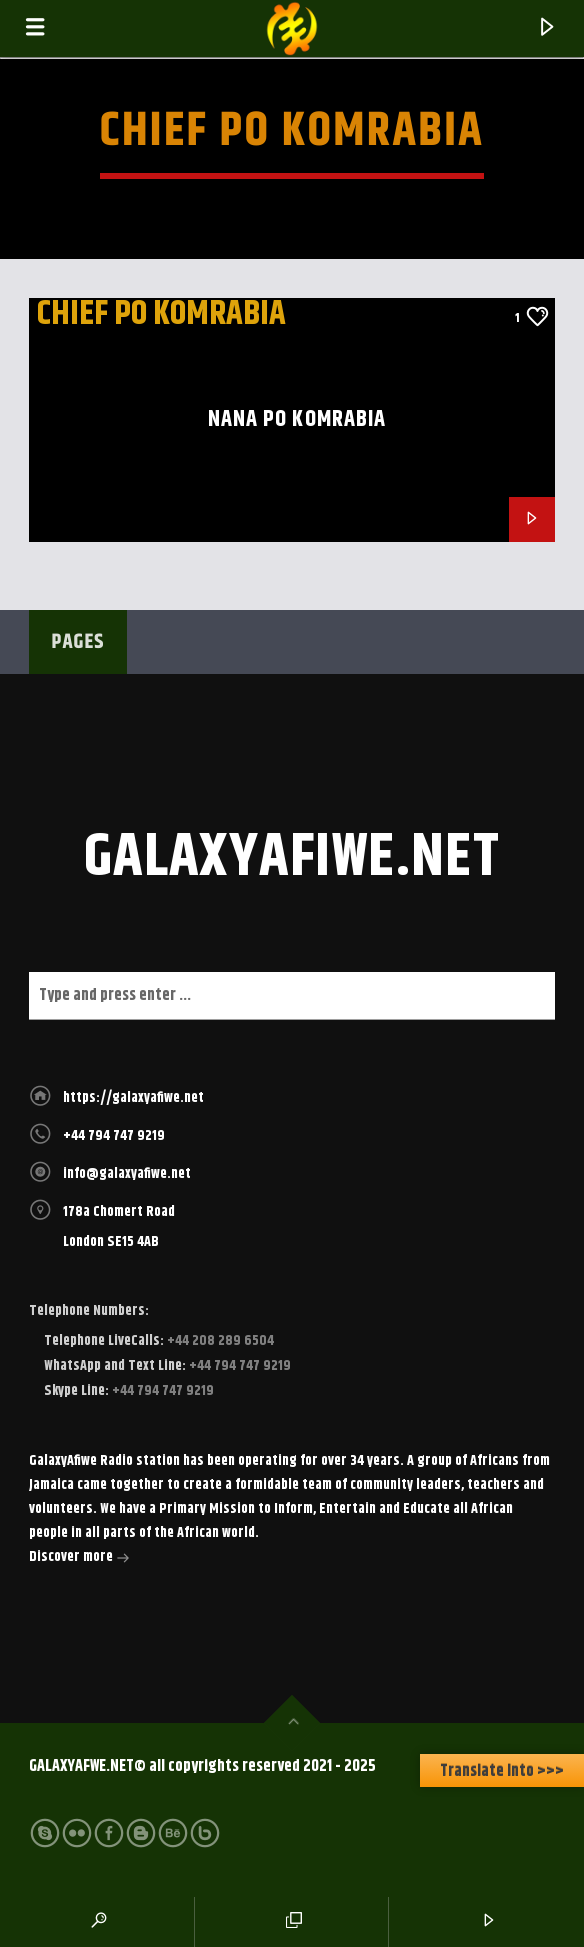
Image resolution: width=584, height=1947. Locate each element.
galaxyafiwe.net (292, 858)
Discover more (79, 1559)
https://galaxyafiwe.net (133, 1098)
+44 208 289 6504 (219, 1341)
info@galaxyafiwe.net (127, 1174)
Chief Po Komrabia (161, 314)
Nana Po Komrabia (297, 419)
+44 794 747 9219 (114, 1136)
